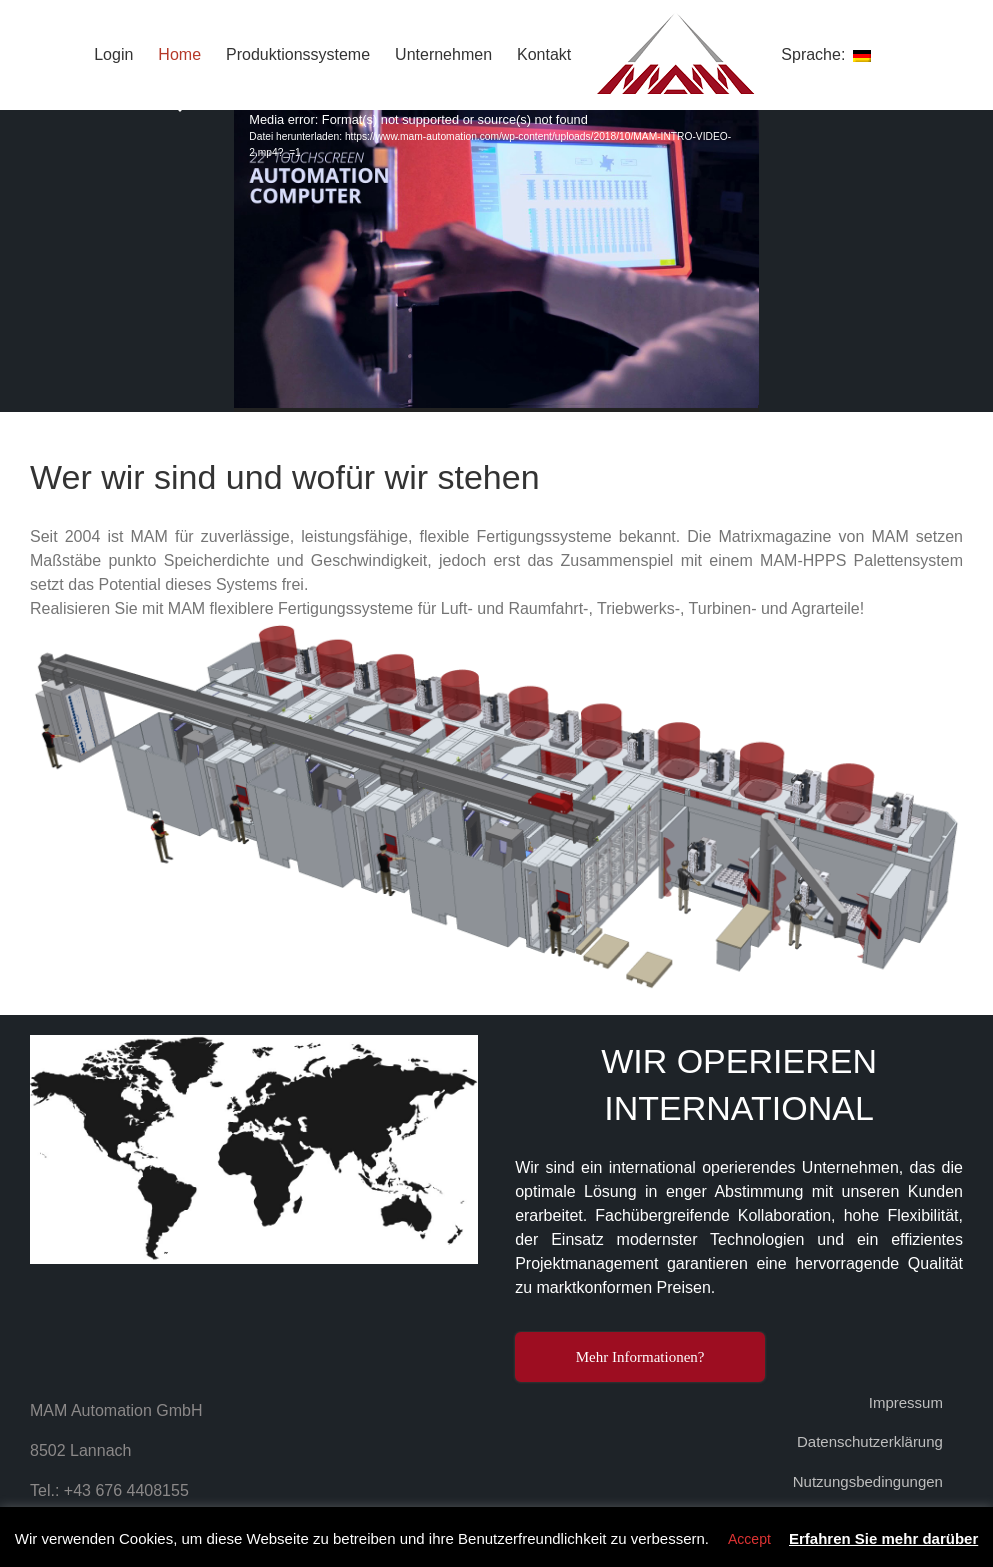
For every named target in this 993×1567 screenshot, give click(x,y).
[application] (496, 261)
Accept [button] (749, 1539)
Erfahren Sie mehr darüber (883, 1538)
